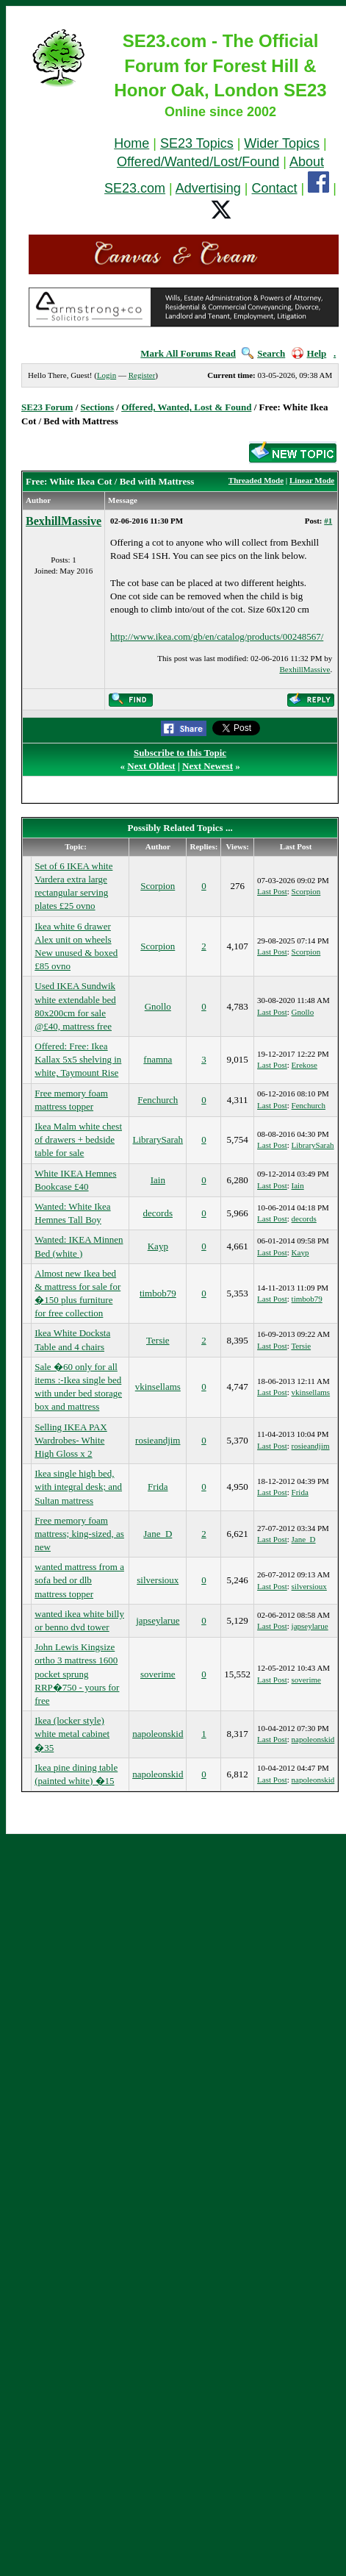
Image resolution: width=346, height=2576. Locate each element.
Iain (158, 1179)
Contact (275, 188)
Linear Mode (311, 480)
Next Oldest (151, 765)
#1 (328, 520)
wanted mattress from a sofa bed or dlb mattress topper (79, 1580)
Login (106, 375)
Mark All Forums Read (188, 353)
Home (131, 143)
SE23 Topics (197, 143)
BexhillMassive (63, 521)
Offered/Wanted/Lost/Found (198, 161)
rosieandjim (157, 1440)
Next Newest (207, 765)
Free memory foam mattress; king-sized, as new (79, 1533)
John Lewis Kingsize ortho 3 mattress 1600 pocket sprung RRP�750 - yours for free (77, 1673)
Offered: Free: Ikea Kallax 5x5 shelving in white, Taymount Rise (78, 1059)
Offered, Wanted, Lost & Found (186, 407)
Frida (157, 1486)
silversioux (158, 1579)
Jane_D (157, 1533)
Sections (98, 407)
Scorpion (157, 885)
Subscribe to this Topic (180, 752)
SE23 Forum (47, 407)
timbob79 (158, 1293)
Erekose (304, 1064)
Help (309, 353)
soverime (158, 1674)
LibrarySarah (158, 1139)
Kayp (158, 1246)
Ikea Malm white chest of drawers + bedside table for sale (78, 1139)
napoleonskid (157, 1733)
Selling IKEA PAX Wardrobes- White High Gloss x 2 (71, 1440)
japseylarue (157, 1620)
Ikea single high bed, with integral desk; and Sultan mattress (78, 1486)
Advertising (208, 188)
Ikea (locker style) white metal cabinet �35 (72, 1733)
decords (158, 1213)
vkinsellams (158, 1386)
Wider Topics (282, 143)
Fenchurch (157, 1099)
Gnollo (158, 1006)
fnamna (157, 1059)
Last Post (272, 891)
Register (142, 375)
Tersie (158, 1340)
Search (263, 353)
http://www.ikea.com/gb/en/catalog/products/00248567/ (216, 636)
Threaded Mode (256, 480)
